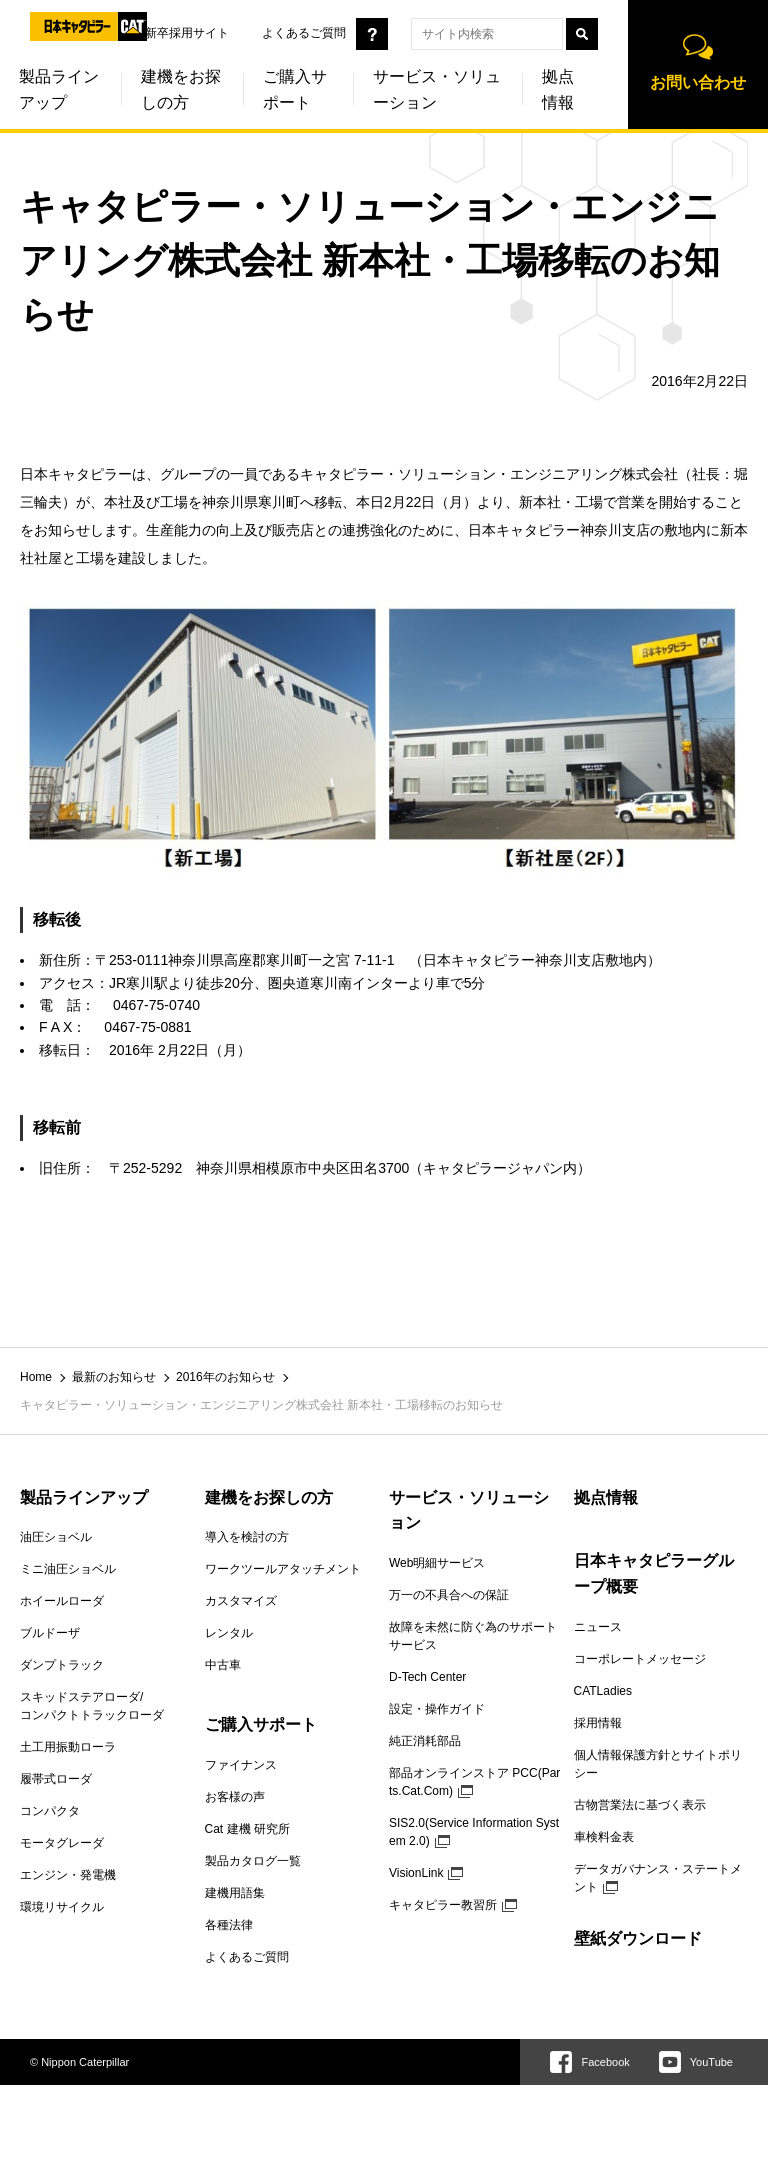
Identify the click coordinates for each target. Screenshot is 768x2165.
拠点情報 (558, 90)
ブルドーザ (50, 1633)
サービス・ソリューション (437, 90)
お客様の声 (235, 1797)
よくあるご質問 (304, 33)
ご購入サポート (295, 90)
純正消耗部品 (425, 1741)
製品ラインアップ (84, 1497)
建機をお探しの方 (181, 90)
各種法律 (229, 1925)
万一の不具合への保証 (449, 1595)
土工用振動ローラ (68, 1747)
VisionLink (416, 1873)
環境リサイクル (62, 1907)
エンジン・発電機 (68, 1875)
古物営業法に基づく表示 (640, 1805)
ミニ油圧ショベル (68, 1569)
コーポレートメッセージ (640, 1659)
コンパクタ (50, 1811)
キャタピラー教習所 (443, 1905)
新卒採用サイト (187, 33)
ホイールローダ (62, 1601)
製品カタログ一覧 (253, 1861)
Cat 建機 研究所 (247, 1829)
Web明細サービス (437, 1563)
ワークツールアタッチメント (283, 1569)
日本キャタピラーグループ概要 (654, 1573)
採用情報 (598, 1723)
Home (36, 1377)
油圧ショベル (56, 1537)
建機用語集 (235, 1893)
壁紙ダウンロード (638, 1938)
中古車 (223, 1665)
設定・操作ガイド (437, 1709)
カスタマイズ (241, 1601)
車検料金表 (604, 1837)
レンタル (229, 1633)
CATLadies (603, 1691)
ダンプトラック (62, 1665)
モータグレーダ (62, 1843)
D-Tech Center (427, 1677)
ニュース (598, 1627)
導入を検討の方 (247, 1537)
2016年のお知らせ (225, 1377)
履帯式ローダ (56, 1779)
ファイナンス (241, 1765)
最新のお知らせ (114, 1377)
